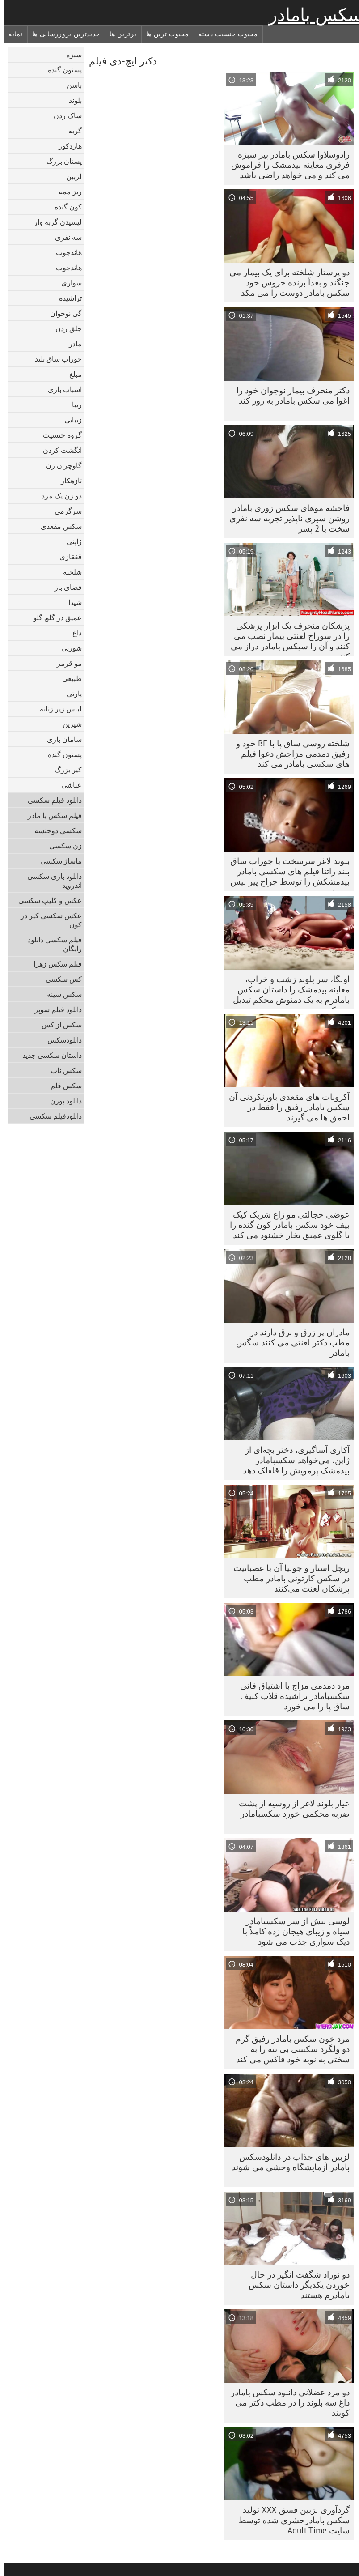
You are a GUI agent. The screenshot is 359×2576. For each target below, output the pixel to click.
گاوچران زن (60, 465)
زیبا (73, 404)
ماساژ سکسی (57, 860)
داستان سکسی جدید (48, 1055)
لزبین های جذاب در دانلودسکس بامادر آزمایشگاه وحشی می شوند (287, 2161)
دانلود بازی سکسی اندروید (50, 881)
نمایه (11, 34)
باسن (70, 85)
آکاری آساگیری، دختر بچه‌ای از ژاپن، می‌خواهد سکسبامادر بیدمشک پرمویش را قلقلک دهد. (291, 1460)
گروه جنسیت (58, 434)
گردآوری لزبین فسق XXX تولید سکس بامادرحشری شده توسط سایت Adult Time (290, 2520)
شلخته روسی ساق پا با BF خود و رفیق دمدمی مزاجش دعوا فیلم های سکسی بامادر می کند (289, 753)
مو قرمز (65, 663)
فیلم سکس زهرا (54, 963)
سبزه (70, 54)
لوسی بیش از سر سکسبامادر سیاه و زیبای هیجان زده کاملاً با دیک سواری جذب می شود (292, 1931)
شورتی (67, 647)
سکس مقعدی (57, 526)
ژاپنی (70, 541)
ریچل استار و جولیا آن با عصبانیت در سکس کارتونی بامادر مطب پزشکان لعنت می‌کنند (287, 1578)
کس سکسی (60, 979)
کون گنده (64, 206)
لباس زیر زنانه (57, 708)
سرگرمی (64, 511)
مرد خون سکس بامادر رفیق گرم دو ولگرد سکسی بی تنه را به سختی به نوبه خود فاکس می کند (289, 2049)
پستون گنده (61, 69)
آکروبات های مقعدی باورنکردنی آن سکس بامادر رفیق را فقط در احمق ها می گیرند (285, 1107)
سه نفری (64, 237)
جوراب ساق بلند (54, 358)
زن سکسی (61, 845)
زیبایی (69, 419)
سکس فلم (62, 1085)
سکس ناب (62, 1070)
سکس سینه (60, 994)
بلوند (71, 100)
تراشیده (66, 298)
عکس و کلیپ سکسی (46, 900)
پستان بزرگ (60, 161)
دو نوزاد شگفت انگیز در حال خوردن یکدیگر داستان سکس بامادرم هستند (295, 2284)
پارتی (70, 693)
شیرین (68, 724)
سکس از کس (58, 1024)
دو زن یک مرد (58, 495)
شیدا (71, 602)
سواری (67, 282)
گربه (71, 130)
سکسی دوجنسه (54, 830)
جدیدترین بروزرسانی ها (62, 34)
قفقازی (66, 556)
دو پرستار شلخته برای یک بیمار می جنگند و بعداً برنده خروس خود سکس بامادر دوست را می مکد (285, 282)
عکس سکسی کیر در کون (47, 920)
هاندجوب (65, 252)
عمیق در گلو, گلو (53, 617)
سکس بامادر (312, 15)
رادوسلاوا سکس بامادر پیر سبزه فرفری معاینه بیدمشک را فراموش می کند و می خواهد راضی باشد (286, 164)
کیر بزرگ (64, 769)
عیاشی (67, 784)
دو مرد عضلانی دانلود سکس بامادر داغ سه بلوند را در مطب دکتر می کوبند (286, 2402)
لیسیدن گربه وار (54, 221)
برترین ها (119, 34)
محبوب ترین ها (163, 34)
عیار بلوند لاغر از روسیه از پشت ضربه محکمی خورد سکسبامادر (290, 1808)
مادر (71, 343)
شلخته (68, 571)
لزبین (70, 176)
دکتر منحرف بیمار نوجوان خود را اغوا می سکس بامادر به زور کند (289, 395)
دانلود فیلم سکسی (51, 800)
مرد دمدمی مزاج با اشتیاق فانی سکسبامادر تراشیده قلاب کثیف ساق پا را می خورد (291, 1696)
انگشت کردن (58, 450)
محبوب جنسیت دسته (224, 34)
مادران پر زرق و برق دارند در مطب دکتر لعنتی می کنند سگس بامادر (289, 1342)
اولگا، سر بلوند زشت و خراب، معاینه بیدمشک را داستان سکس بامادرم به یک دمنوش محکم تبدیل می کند (287, 991)
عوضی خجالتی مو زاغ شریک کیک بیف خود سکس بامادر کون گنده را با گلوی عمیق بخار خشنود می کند (286, 1224)
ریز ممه (66, 191)
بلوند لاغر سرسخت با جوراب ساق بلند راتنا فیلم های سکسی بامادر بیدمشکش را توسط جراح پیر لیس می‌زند (286, 873)
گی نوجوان (62, 313)
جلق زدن (64, 328)
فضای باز (64, 587)
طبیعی (68, 678)
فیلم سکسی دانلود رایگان (51, 944)
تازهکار (67, 480)
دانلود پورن (62, 1100)
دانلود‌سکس (60, 1039)
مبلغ (71, 374)
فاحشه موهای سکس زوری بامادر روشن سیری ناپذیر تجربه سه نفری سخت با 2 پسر (285, 518)
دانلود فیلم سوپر (54, 1009)
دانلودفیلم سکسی (51, 1115)
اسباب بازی (61, 389)
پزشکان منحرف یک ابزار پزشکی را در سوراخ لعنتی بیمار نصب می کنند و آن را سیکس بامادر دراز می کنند (286, 638)
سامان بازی (60, 739)
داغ (73, 632)
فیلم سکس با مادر (51, 815)
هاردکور (66, 145)
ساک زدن (64, 115)
